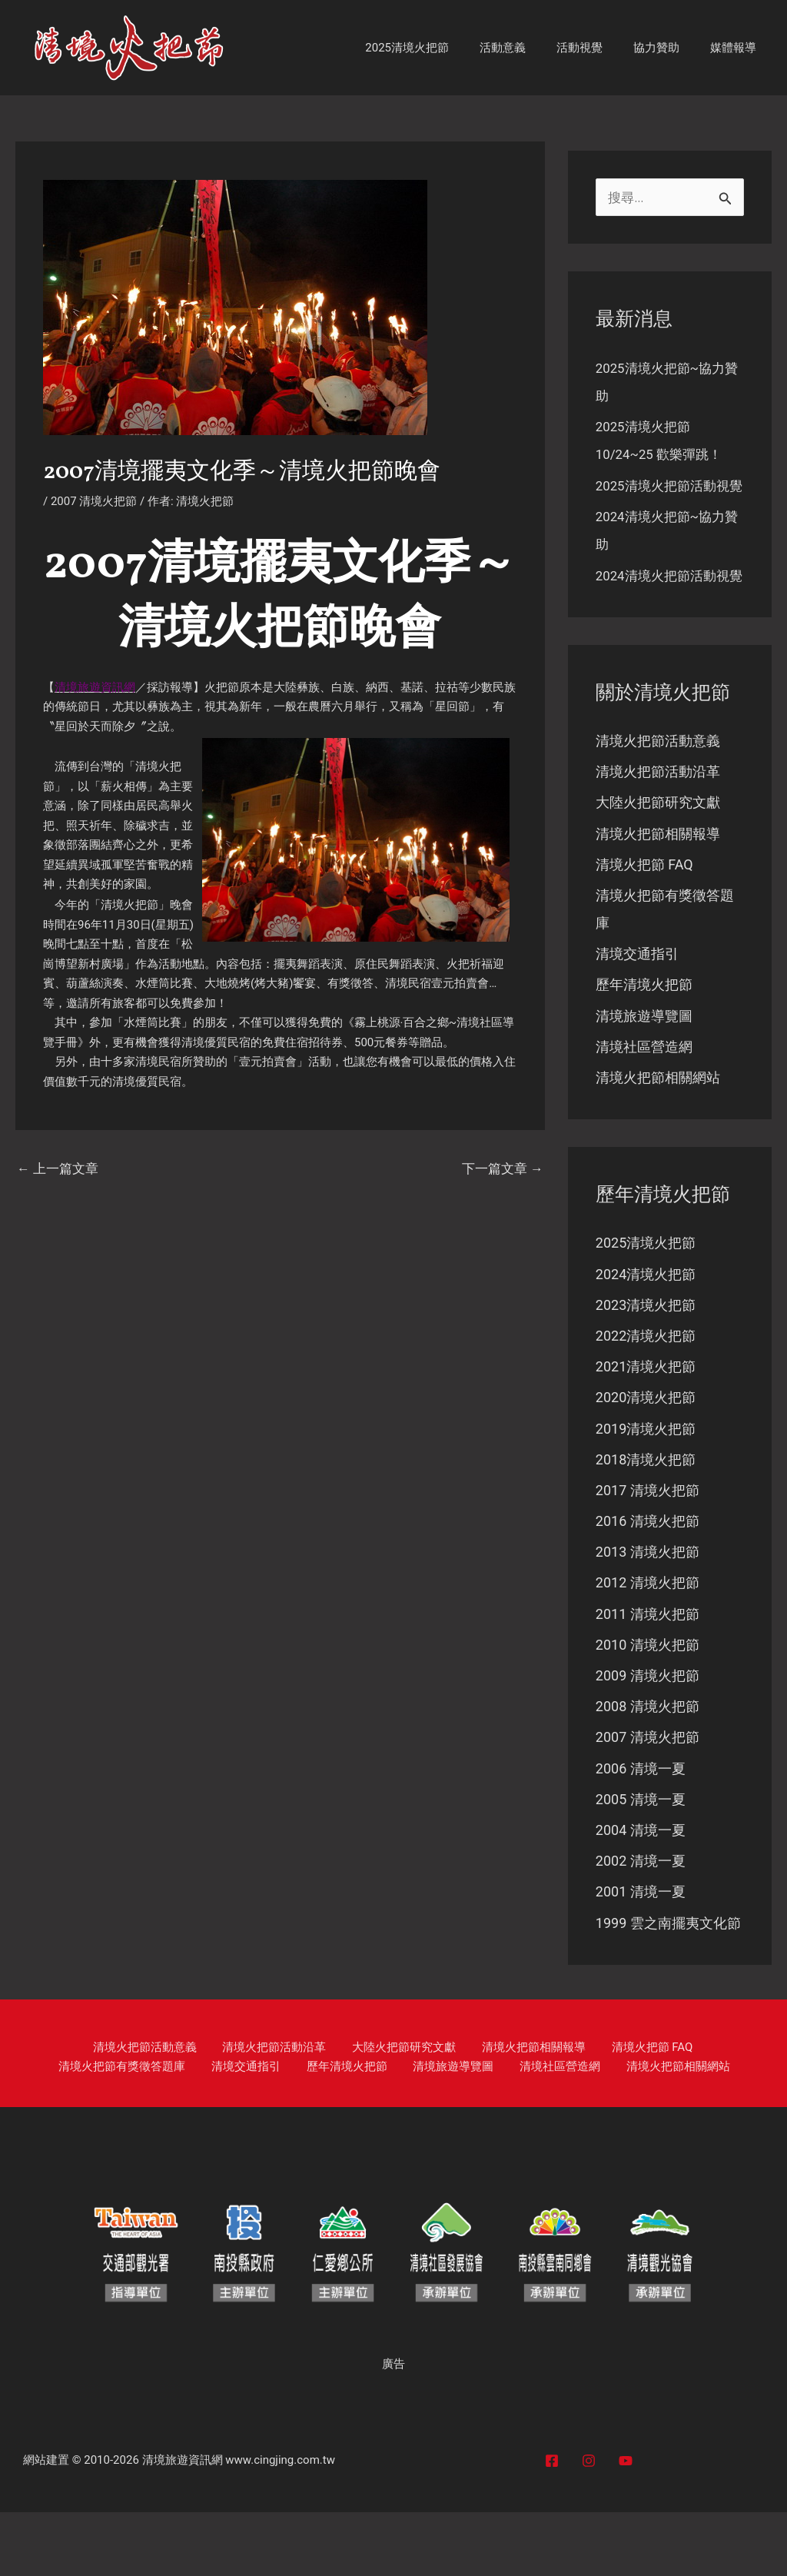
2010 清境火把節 (647, 1706)
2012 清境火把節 (647, 1644)
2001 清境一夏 (641, 1955)
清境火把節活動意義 (658, 797)
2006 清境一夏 (641, 1831)
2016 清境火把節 (647, 1582)
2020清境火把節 (646, 1457)
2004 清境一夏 (641, 1893)
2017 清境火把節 (647, 1551)
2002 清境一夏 (641, 1924)
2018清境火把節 (646, 1519)
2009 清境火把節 (647, 1738)
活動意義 (529, 48)
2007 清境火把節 (94, 501)
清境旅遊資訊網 (182, 2524)
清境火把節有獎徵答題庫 (667, 2111)
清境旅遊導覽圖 (644, 1073)
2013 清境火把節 (647, 1613)
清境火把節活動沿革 (658, 828)
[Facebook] (552, 2524)
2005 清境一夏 (641, 1862)
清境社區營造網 (644, 1105)
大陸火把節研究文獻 (658, 859)
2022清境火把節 (646, 1395)
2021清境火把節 (646, 1426)
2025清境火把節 (441, 48)
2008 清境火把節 (647, 1768)
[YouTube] (626, 2524)
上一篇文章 (60, 1169)
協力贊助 (668, 48)
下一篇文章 (500, 1169)
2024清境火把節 (646, 1333)
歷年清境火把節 (644, 1043)
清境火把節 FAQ (644, 921)
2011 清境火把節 (647, 1675)
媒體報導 (737, 48)
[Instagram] (589, 2524)
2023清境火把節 (646, 1364)
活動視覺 (599, 48)
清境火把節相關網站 (658, 1136)
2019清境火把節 (646, 1489)
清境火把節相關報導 (658, 890)
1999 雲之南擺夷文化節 (668, 1987)
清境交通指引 (637, 1011)
